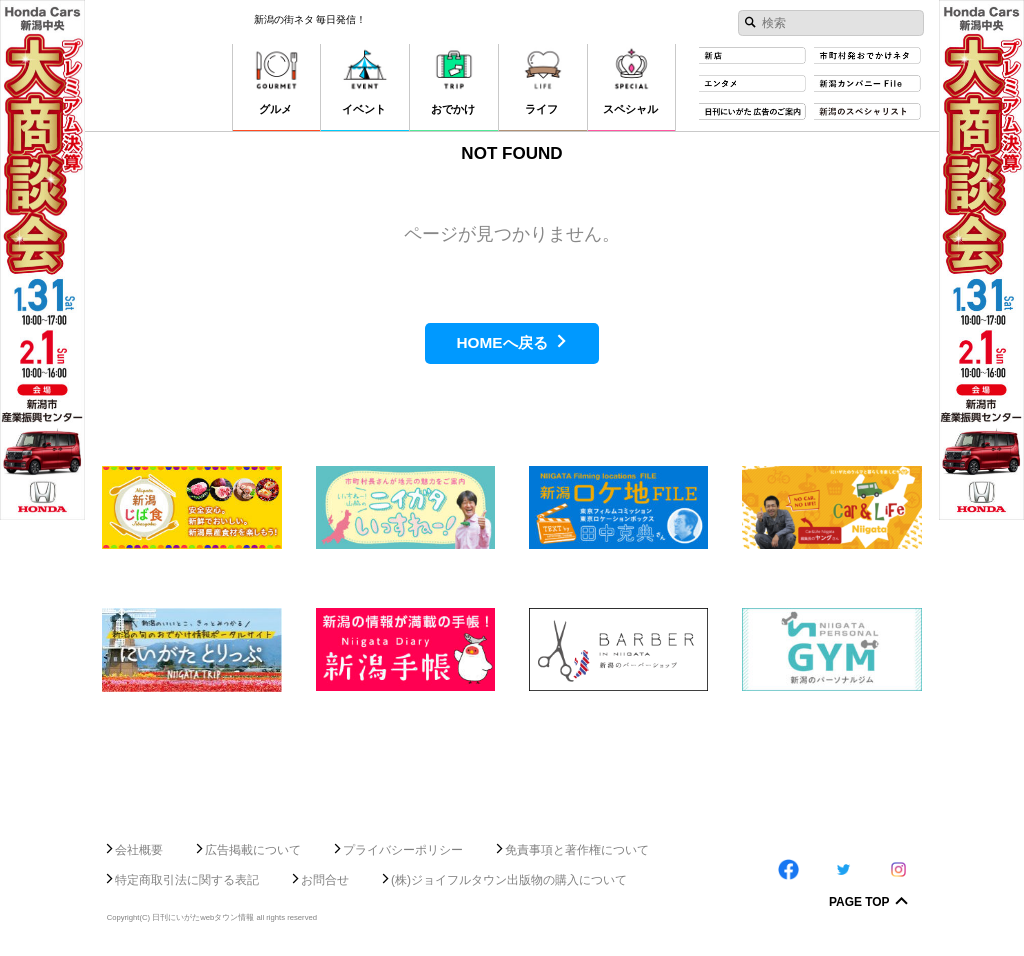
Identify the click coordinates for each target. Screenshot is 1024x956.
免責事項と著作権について (577, 850)
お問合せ (325, 880)
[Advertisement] (511, 758)
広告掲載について (253, 850)
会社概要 (139, 850)
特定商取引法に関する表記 (187, 880)
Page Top (859, 903)
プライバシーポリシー (403, 850)
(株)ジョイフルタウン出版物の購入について (509, 880)
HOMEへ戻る (501, 342)
